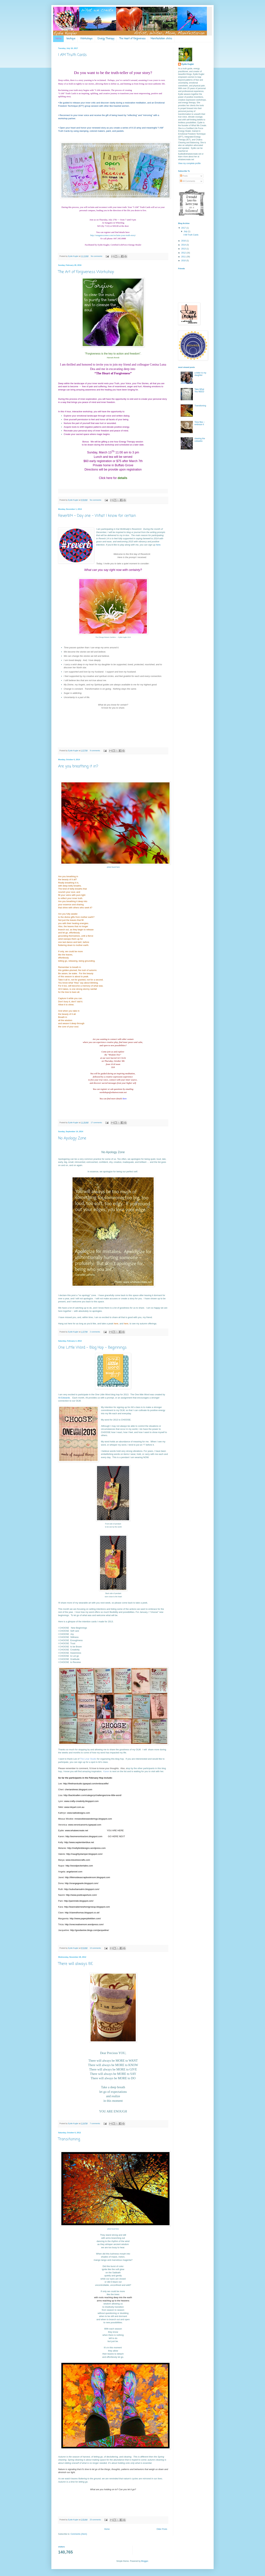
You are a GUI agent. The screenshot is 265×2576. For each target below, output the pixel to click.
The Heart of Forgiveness (132, 38)
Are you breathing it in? (78, 766)
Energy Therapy (106, 38)
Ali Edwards (64, 1397)
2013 (183, 249)
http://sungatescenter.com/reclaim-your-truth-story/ (113, 235)
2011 (183, 256)
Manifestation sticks (161, 38)
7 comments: (95, 2123)
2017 (183, 228)
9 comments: (95, 751)
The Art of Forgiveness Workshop (86, 272)
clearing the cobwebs (200, 439)
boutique (70, 38)
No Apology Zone (72, 1138)
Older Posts (161, 2529)
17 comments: (97, 1122)
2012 (183, 253)
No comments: (97, 256)
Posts (184, 176)
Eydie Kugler (188, 64)
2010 (183, 260)
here (158, 544)
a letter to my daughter (200, 374)
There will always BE (75, 1964)
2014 (183, 245)
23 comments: (96, 2520)
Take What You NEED (199, 390)
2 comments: (95, 1332)
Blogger (144, 2561)
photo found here (113, 867)
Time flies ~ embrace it (200, 423)
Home (58, 38)
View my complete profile (189, 163)
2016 (183, 241)
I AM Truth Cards (72, 55)
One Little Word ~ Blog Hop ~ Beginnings (92, 1347)
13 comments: (96, 1948)
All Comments (187, 181)
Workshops (86, 38)
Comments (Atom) (78, 2534)
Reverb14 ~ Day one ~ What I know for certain (97, 516)
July (186, 231)
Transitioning (69, 2139)
